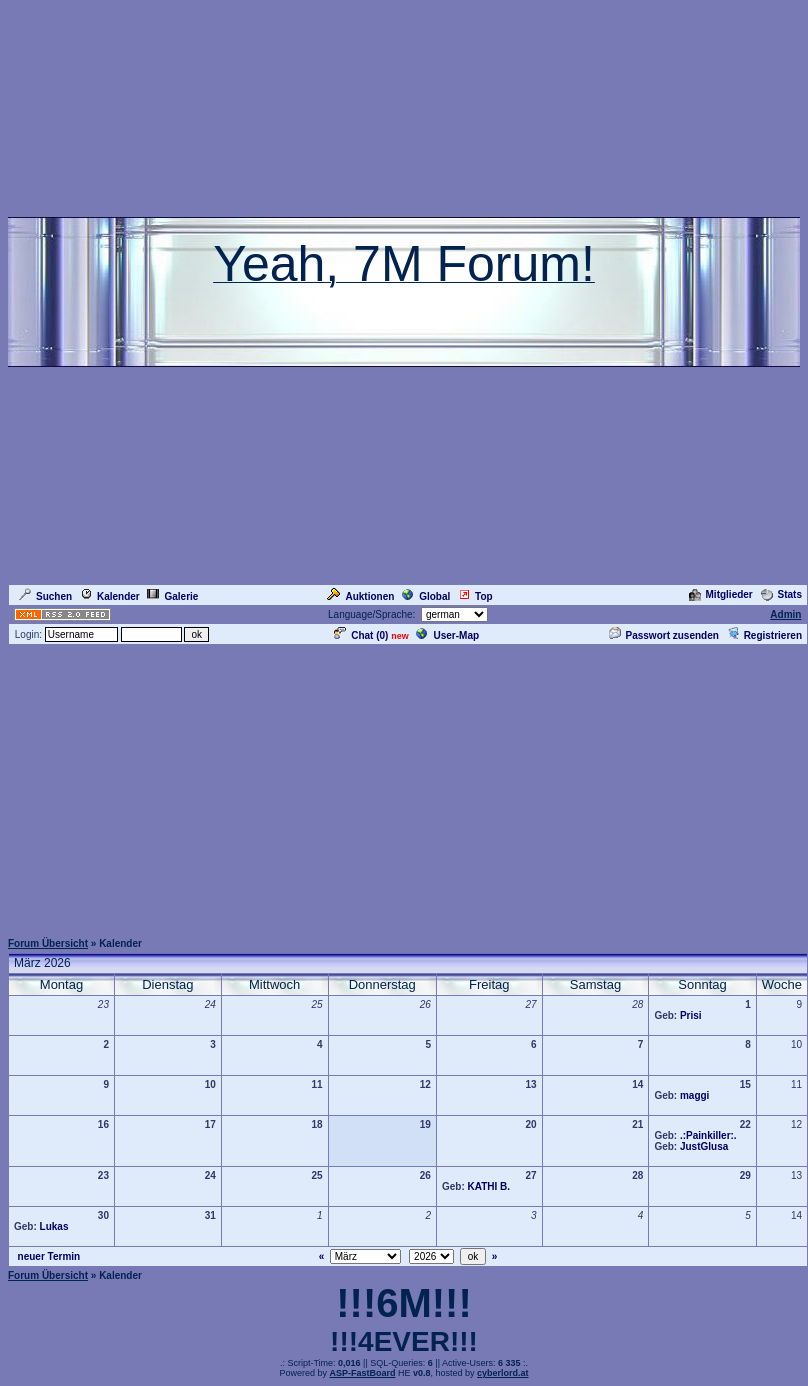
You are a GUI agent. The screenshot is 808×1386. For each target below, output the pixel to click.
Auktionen (360, 596)
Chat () (361, 635)
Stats (781, 594)
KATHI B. (489, 1186)
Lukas (54, 1226)
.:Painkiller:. (708, 1135)
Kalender (110, 596)
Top (475, 596)
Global (426, 596)
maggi (694, 1095)
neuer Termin (49, 1256)
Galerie (172, 596)
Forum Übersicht (48, 943)
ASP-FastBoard (362, 1373)
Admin (785, 614)
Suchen (45, 596)
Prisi (691, 1015)
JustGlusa (704, 1146)
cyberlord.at (503, 1373)
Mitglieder (721, 594)
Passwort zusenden (664, 635)
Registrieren (764, 635)
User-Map (447, 635)
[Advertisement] (404, 787)
